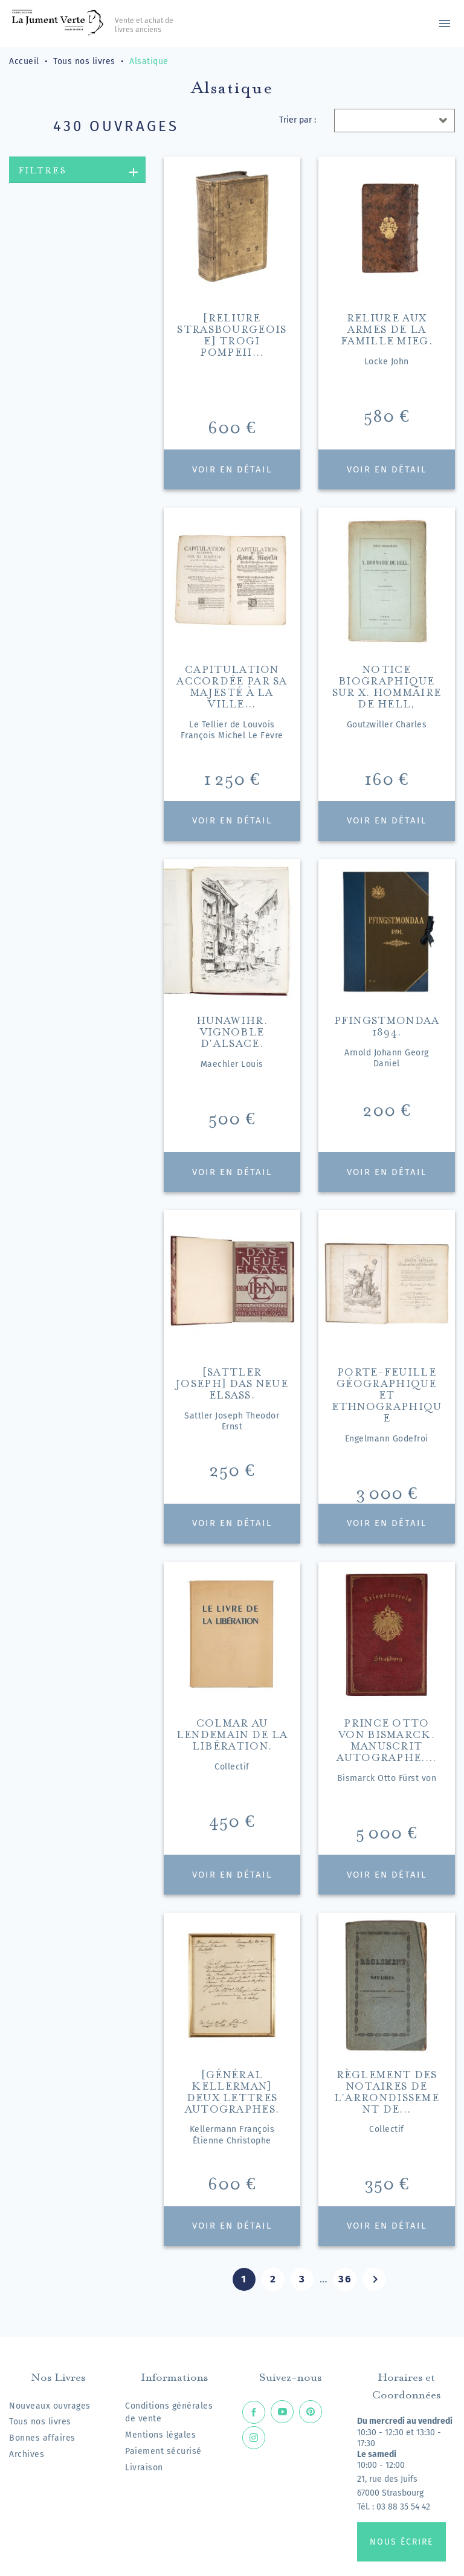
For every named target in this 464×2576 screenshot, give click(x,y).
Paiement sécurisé (163, 2451)
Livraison (144, 2467)
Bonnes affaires (42, 2438)
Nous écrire (401, 2542)
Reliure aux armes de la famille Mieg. (387, 327)
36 (345, 2279)
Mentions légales (160, 2435)
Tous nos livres (40, 2422)
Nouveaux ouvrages (50, 2406)
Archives (26, 2454)
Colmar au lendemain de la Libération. (232, 1733)
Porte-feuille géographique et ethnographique (387, 1393)
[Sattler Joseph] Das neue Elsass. (232, 1382)
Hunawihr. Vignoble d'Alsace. (232, 1030)
